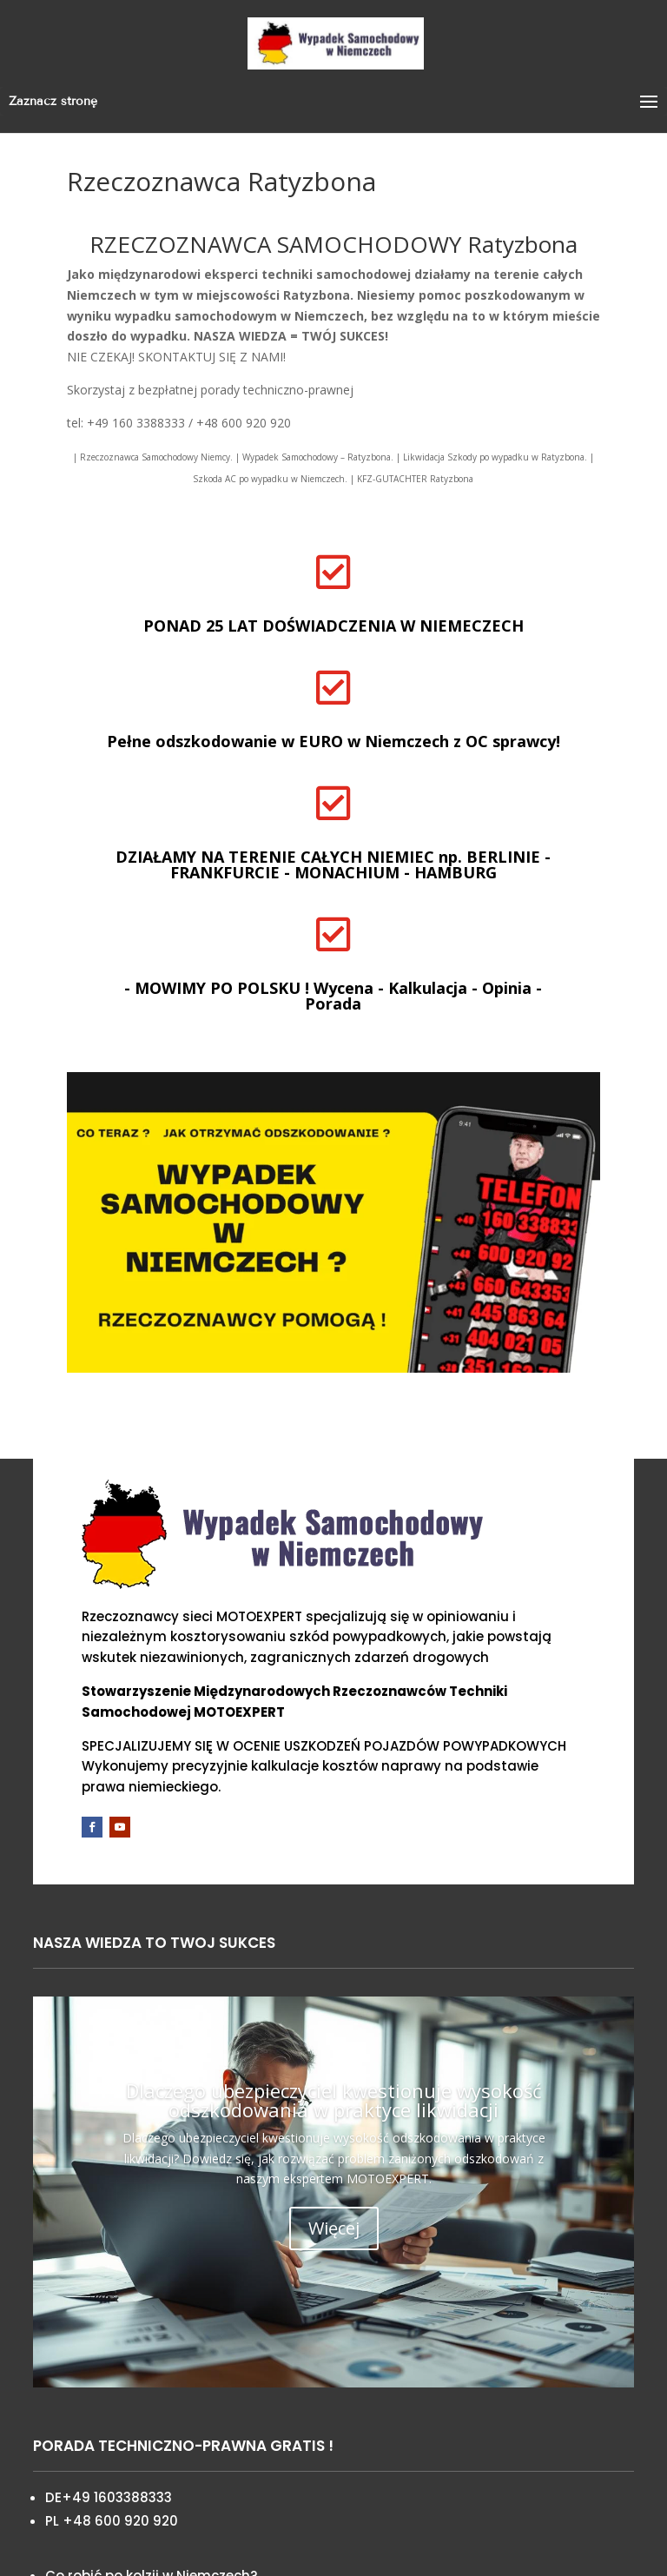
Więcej (334, 2228)
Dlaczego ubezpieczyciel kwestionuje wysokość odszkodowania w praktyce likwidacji (334, 2099)
